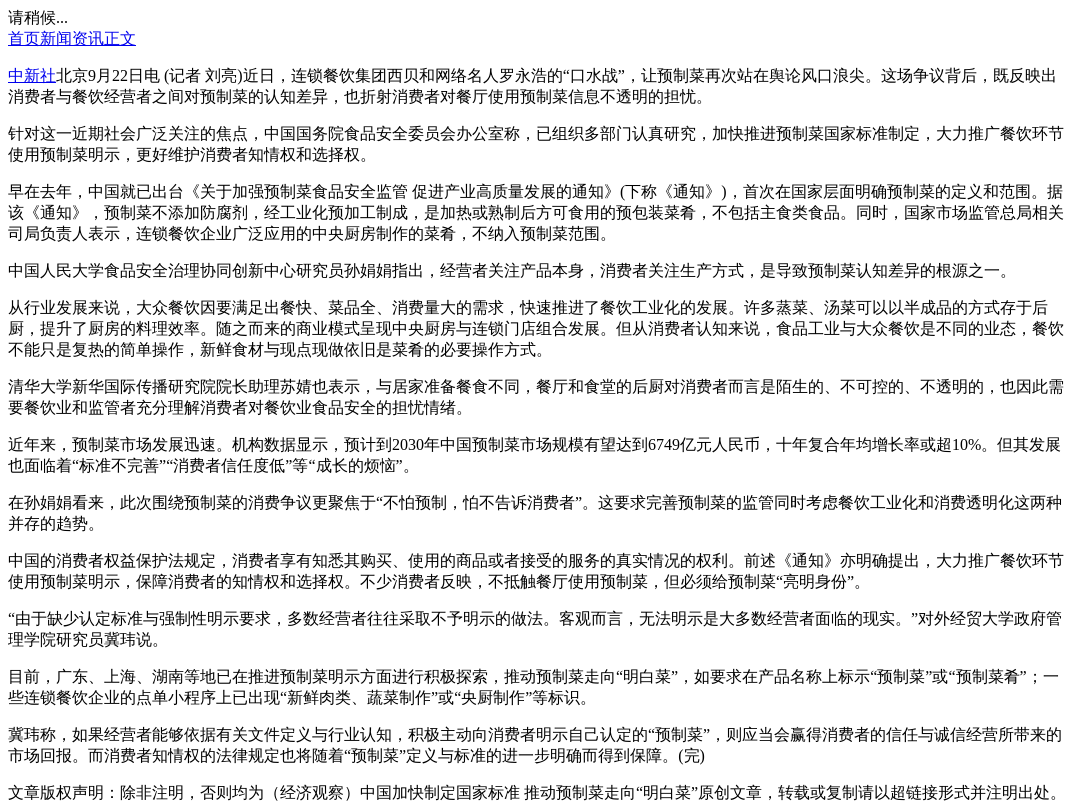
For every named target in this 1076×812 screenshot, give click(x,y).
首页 (24, 38)
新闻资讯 (72, 38)
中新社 (32, 75)
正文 (120, 38)
